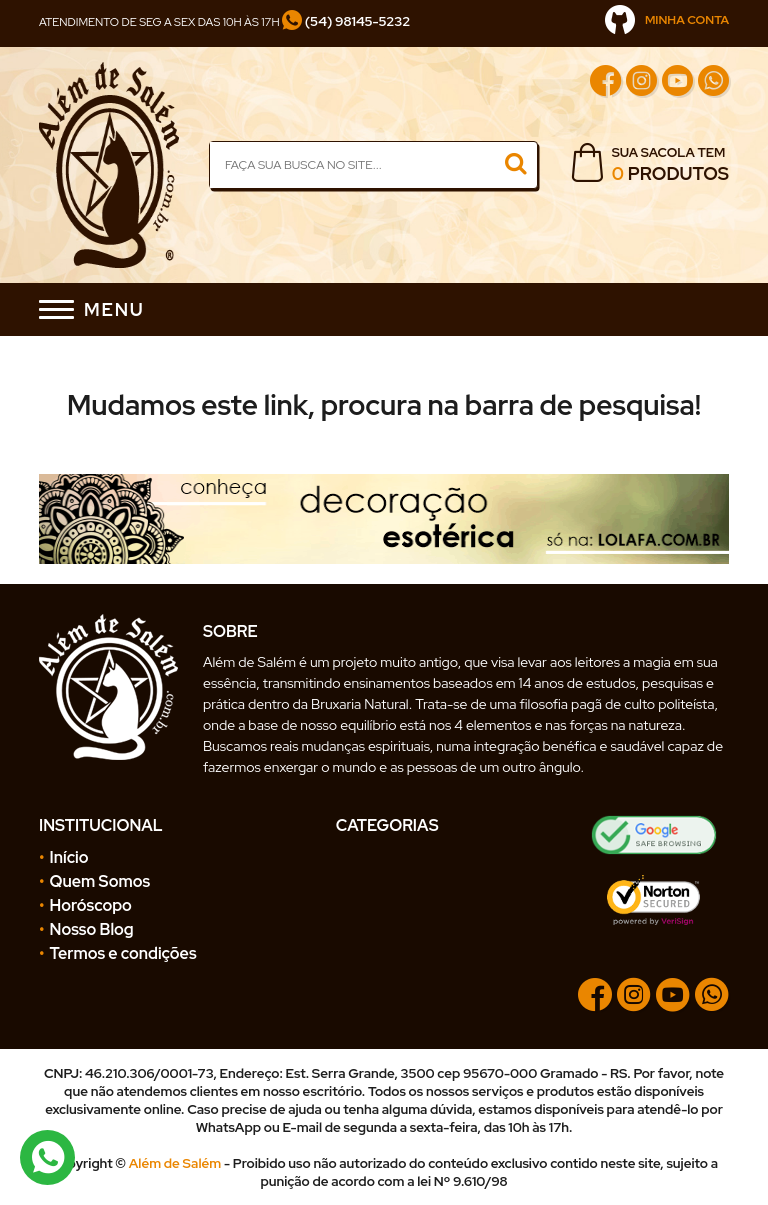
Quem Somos (100, 881)
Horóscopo (91, 905)
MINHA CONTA (667, 20)
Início (69, 857)
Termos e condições (123, 953)
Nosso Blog (92, 929)
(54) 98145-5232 (346, 21)
